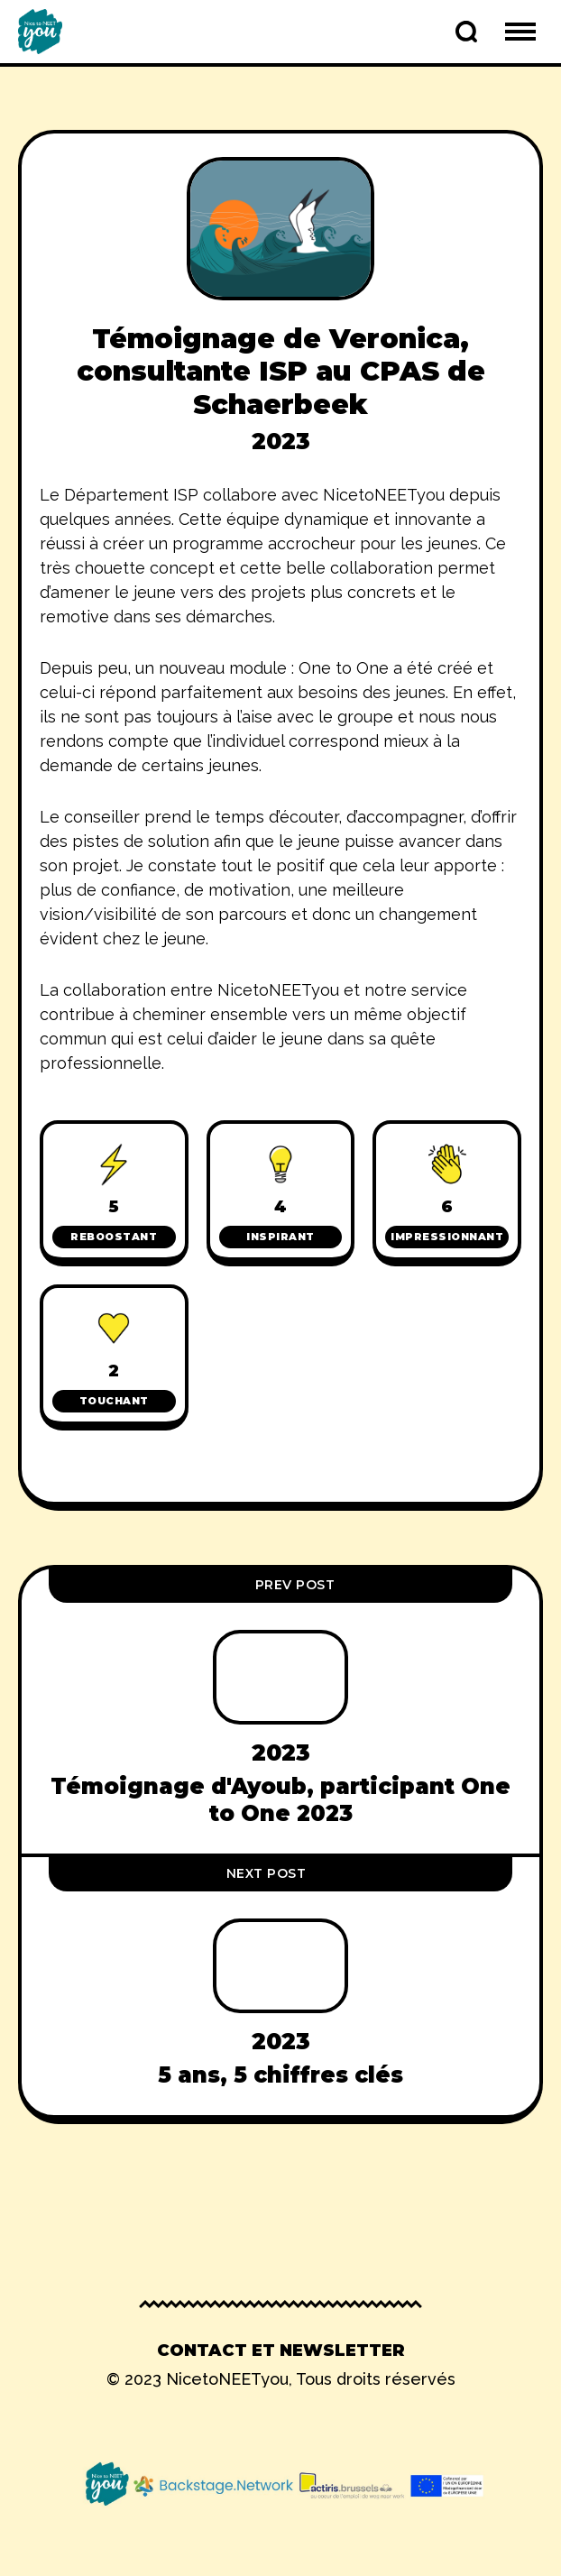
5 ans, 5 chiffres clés (280, 2075)
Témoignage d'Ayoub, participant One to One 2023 (280, 1799)
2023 (281, 441)
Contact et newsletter (281, 2350)
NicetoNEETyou (227, 2378)
